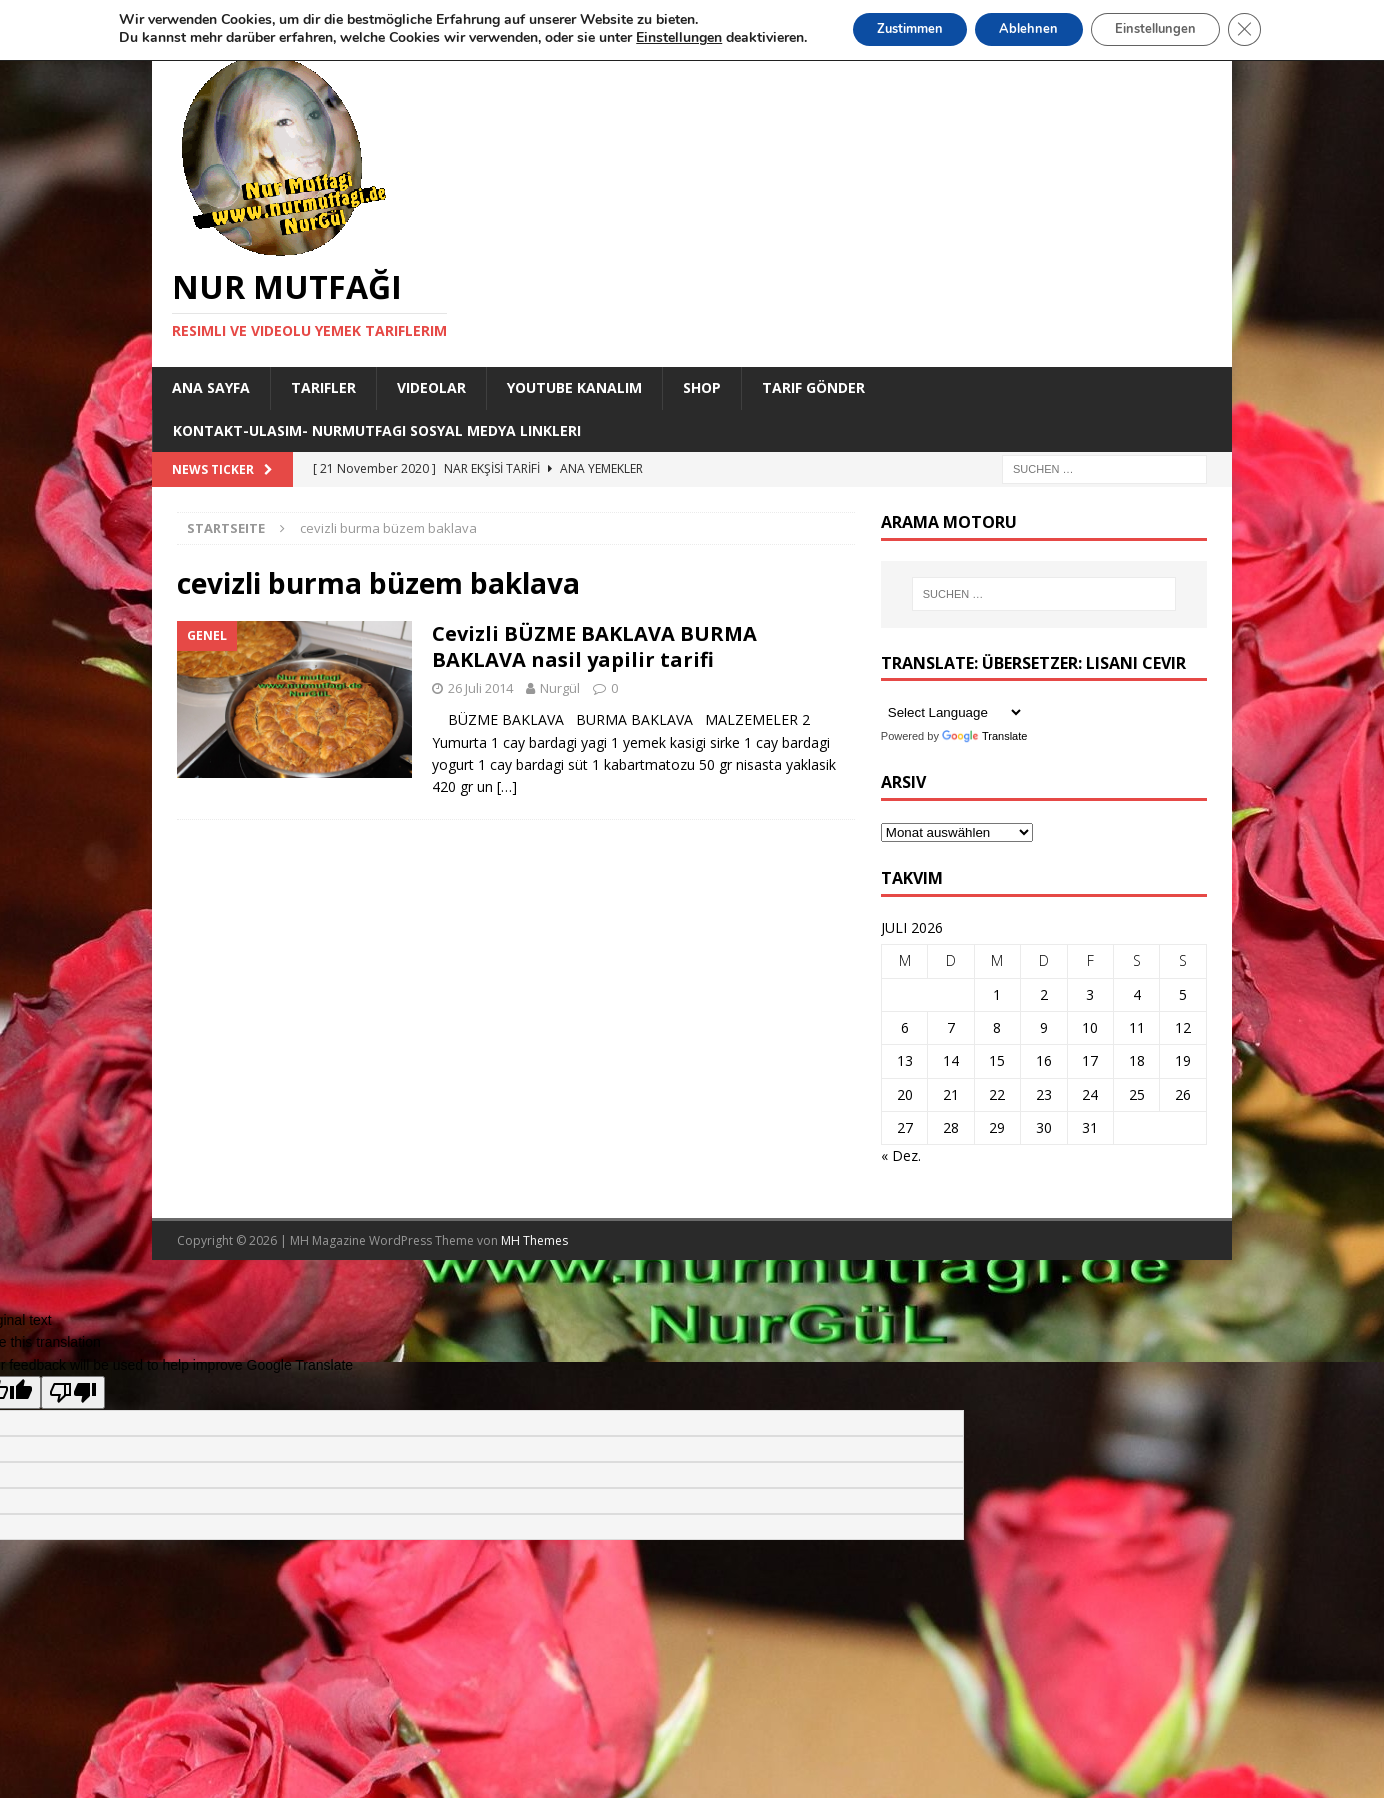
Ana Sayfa (211, 387)
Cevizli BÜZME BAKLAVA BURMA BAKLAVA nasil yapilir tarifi (594, 646)
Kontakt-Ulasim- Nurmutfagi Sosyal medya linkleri (377, 430)
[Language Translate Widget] (952, 712)
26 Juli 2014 (480, 688)
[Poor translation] (73, 1392)
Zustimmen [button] (893, 30)
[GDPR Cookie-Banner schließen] (1267, 31)
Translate (984, 736)
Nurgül (560, 688)
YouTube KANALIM (574, 387)
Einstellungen (1168, 30)
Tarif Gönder (813, 387)
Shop (702, 387)
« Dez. (901, 1155)
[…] (507, 786)
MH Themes (534, 1240)
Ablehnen (1027, 30)
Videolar (431, 387)
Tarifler (323, 387)
